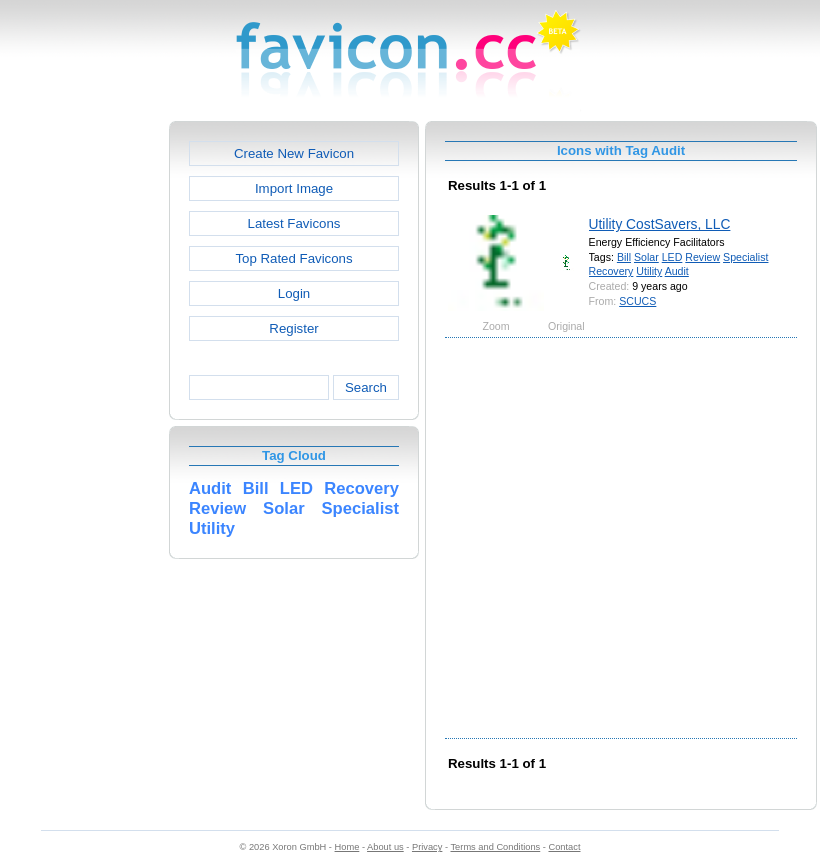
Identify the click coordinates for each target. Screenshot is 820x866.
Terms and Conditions (495, 847)
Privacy (427, 847)
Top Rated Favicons (293, 258)
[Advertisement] (197, 536)
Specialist (745, 257)
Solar (646, 257)
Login (294, 293)
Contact (565, 847)
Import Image (294, 188)
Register (293, 328)
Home (347, 847)
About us (385, 847)
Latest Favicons (294, 223)
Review (702, 257)
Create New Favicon (294, 153)
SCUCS (637, 301)
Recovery (611, 271)
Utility (649, 271)
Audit (677, 271)
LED (672, 257)
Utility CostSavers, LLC (660, 224)
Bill (624, 257)
